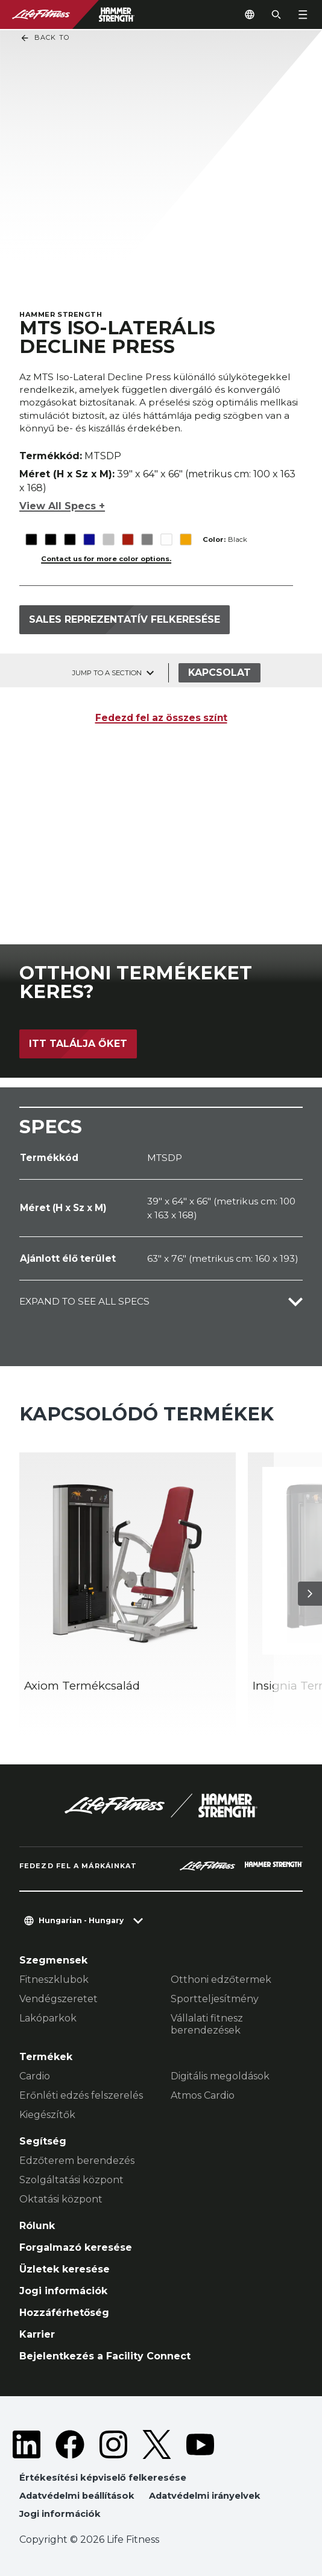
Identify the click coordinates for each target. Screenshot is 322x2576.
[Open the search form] (276, 14)
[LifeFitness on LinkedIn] (26, 2444)
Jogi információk (63, 2291)
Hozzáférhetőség (64, 2312)
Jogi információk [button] (60, 2513)
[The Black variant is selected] (31, 531)
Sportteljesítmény (215, 1999)
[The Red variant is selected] (127, 531)
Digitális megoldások (220, 2076)
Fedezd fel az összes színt (161, 718)
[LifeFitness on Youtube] (200, 2444)
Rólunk (37, 2225)
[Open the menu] (302, 14)
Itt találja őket (78, 1043)
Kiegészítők (47, 2114)
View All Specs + (62, 504)
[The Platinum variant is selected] (108, 531)
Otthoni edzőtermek (221, 1979)
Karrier (37, 2334)
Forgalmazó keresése (75, 2247)
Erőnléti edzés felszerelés (81, 2095)
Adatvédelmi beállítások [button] (76, 2495)
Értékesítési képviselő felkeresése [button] (102, 2477)
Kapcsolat (219, 672)
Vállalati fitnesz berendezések (207, 2024)
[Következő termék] (310, 1594)
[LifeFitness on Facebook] (69, 2444)
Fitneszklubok (54, 1979)
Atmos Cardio (203, 2095)
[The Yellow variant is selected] (185, 531)
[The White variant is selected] (166, 531)
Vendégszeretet (58, 1999)
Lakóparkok (48, 2018)
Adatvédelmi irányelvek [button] (204, 2495)
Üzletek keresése (64, 2269)
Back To (44, 38)
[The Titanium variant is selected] (147, 531)
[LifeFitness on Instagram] (113, 2444)
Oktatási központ (61, 2199)
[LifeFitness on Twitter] (156, 2444)
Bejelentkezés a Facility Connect (105, 2356)
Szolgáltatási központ (71, 2180)
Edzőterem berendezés (76, 2160)
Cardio (34, 2076)
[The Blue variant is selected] (89, 531)
